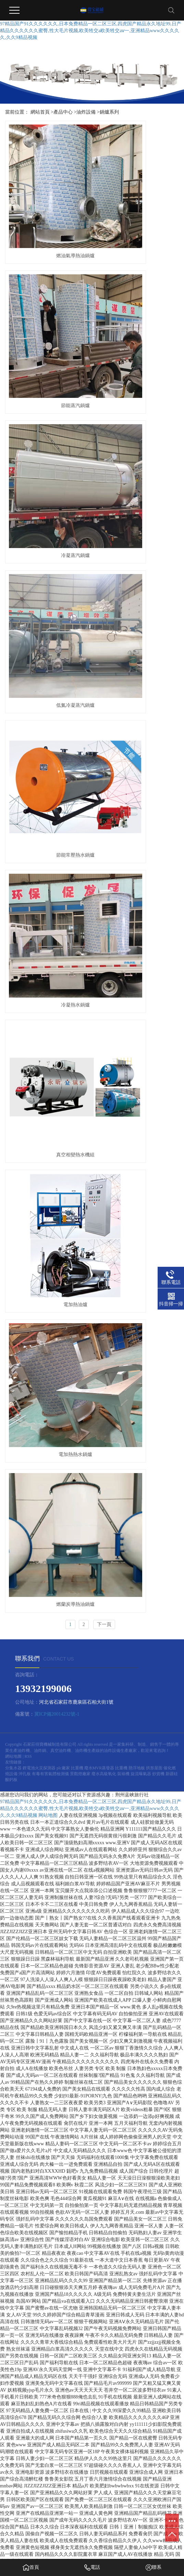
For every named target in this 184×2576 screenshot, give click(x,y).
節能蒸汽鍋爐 (136, 203)
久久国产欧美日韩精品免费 (76, 2514)
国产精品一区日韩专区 (31, 2534)
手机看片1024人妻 (141, 2528)
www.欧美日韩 (61, 2507)
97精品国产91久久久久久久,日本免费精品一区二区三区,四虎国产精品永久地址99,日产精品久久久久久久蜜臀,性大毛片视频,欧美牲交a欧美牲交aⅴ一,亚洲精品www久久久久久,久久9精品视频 (90, 30)
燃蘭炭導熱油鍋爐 (137, 592)
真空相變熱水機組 (47, 495)
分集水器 (14, 756)
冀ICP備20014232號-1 (56, 702)
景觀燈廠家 (80, 762)
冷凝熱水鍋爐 (136, 397)
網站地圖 (13, 744)
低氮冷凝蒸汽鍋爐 (137, 300)
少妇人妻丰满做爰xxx (58, 2493)
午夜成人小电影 (155, 2493)
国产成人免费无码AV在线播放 (143, 2534)
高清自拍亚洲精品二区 (96, 2528)
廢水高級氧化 (104, 762)
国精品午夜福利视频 (107, 2486)
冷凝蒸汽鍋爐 (47, 300)
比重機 (77, 756)
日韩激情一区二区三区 (148, 2521)
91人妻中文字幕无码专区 (38, 2548)
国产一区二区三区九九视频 (143, 2500)
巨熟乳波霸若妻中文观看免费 (130, 2480)
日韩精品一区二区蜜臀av (83, 2534)
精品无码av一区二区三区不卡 (62, 2555)
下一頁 (104, 612)
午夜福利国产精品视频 (138, 2548)
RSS (28, 744)
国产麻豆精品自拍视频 (45, 2528)
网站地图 (48, 803)
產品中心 (63, 112)
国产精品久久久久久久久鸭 (68, 2480)
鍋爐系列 (109, 112)
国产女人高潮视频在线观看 (107, 2507)
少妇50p (113, 2521)
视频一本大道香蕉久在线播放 (138, 2514)
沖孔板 (25, 762)
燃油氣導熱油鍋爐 (47, 203)
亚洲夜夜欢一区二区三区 (110, 2493)
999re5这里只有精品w (89, 2548)
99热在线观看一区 (26, 2514)
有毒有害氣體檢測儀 (51, 762)
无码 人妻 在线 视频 (152, 2486)
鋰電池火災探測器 (40, 756)
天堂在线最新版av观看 (115, 2541)
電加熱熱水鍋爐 (47, 592)
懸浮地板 (137, 756)
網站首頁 (40, 112)
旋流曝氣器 (141, 762)
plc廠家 (64, 756)
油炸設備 (86, 112)
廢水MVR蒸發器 (99, 756)
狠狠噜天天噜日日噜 (62, 2486)
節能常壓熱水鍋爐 (47, 397)
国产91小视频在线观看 (79, 2521)
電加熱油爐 (137, 495)
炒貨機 (158, 762)
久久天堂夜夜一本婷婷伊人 (60, 2541)
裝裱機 (124, 762)
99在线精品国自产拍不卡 (86, 2500)
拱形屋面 (154, 756)
